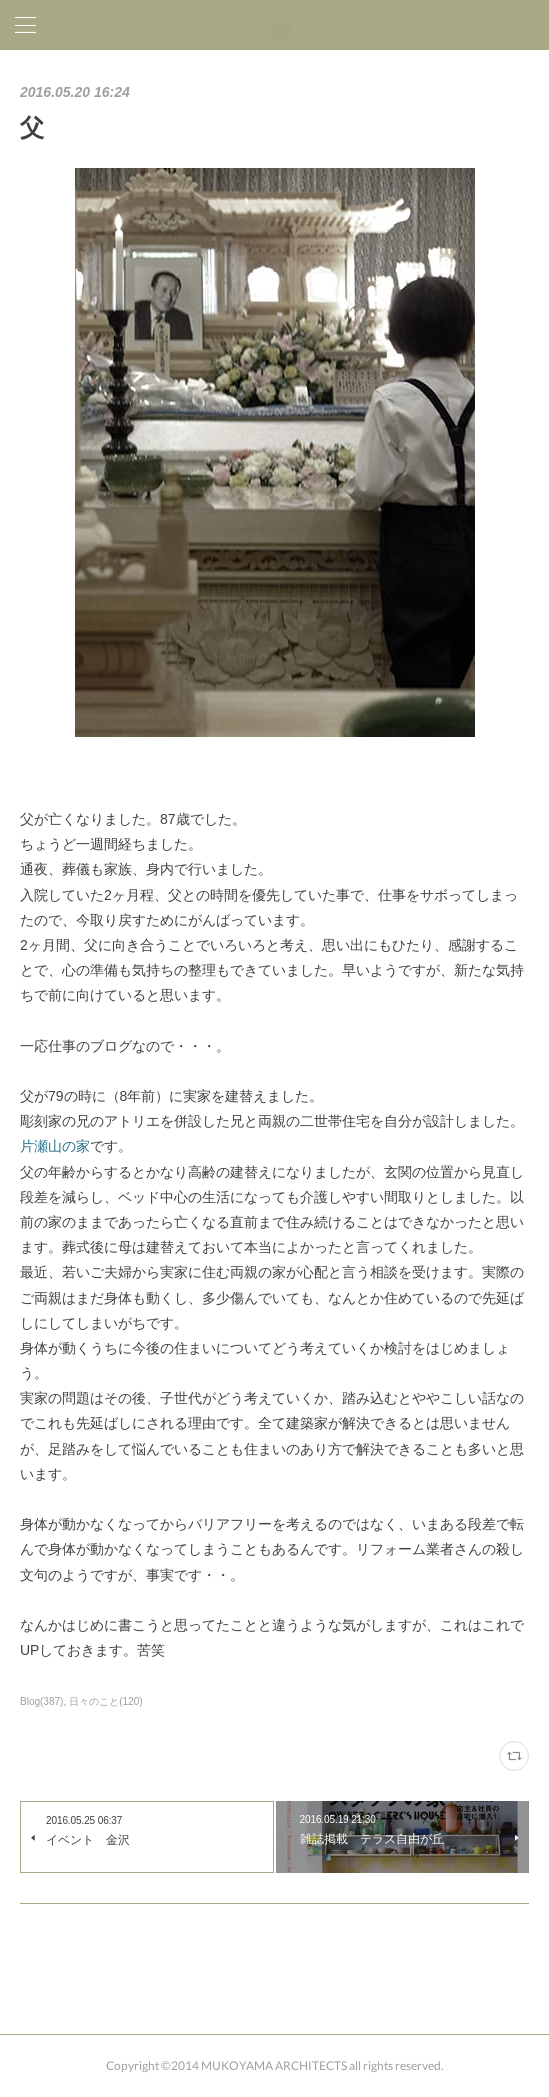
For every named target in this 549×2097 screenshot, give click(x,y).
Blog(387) (41, 1701)
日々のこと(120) (105, 1701)
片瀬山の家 (55, 1146)
